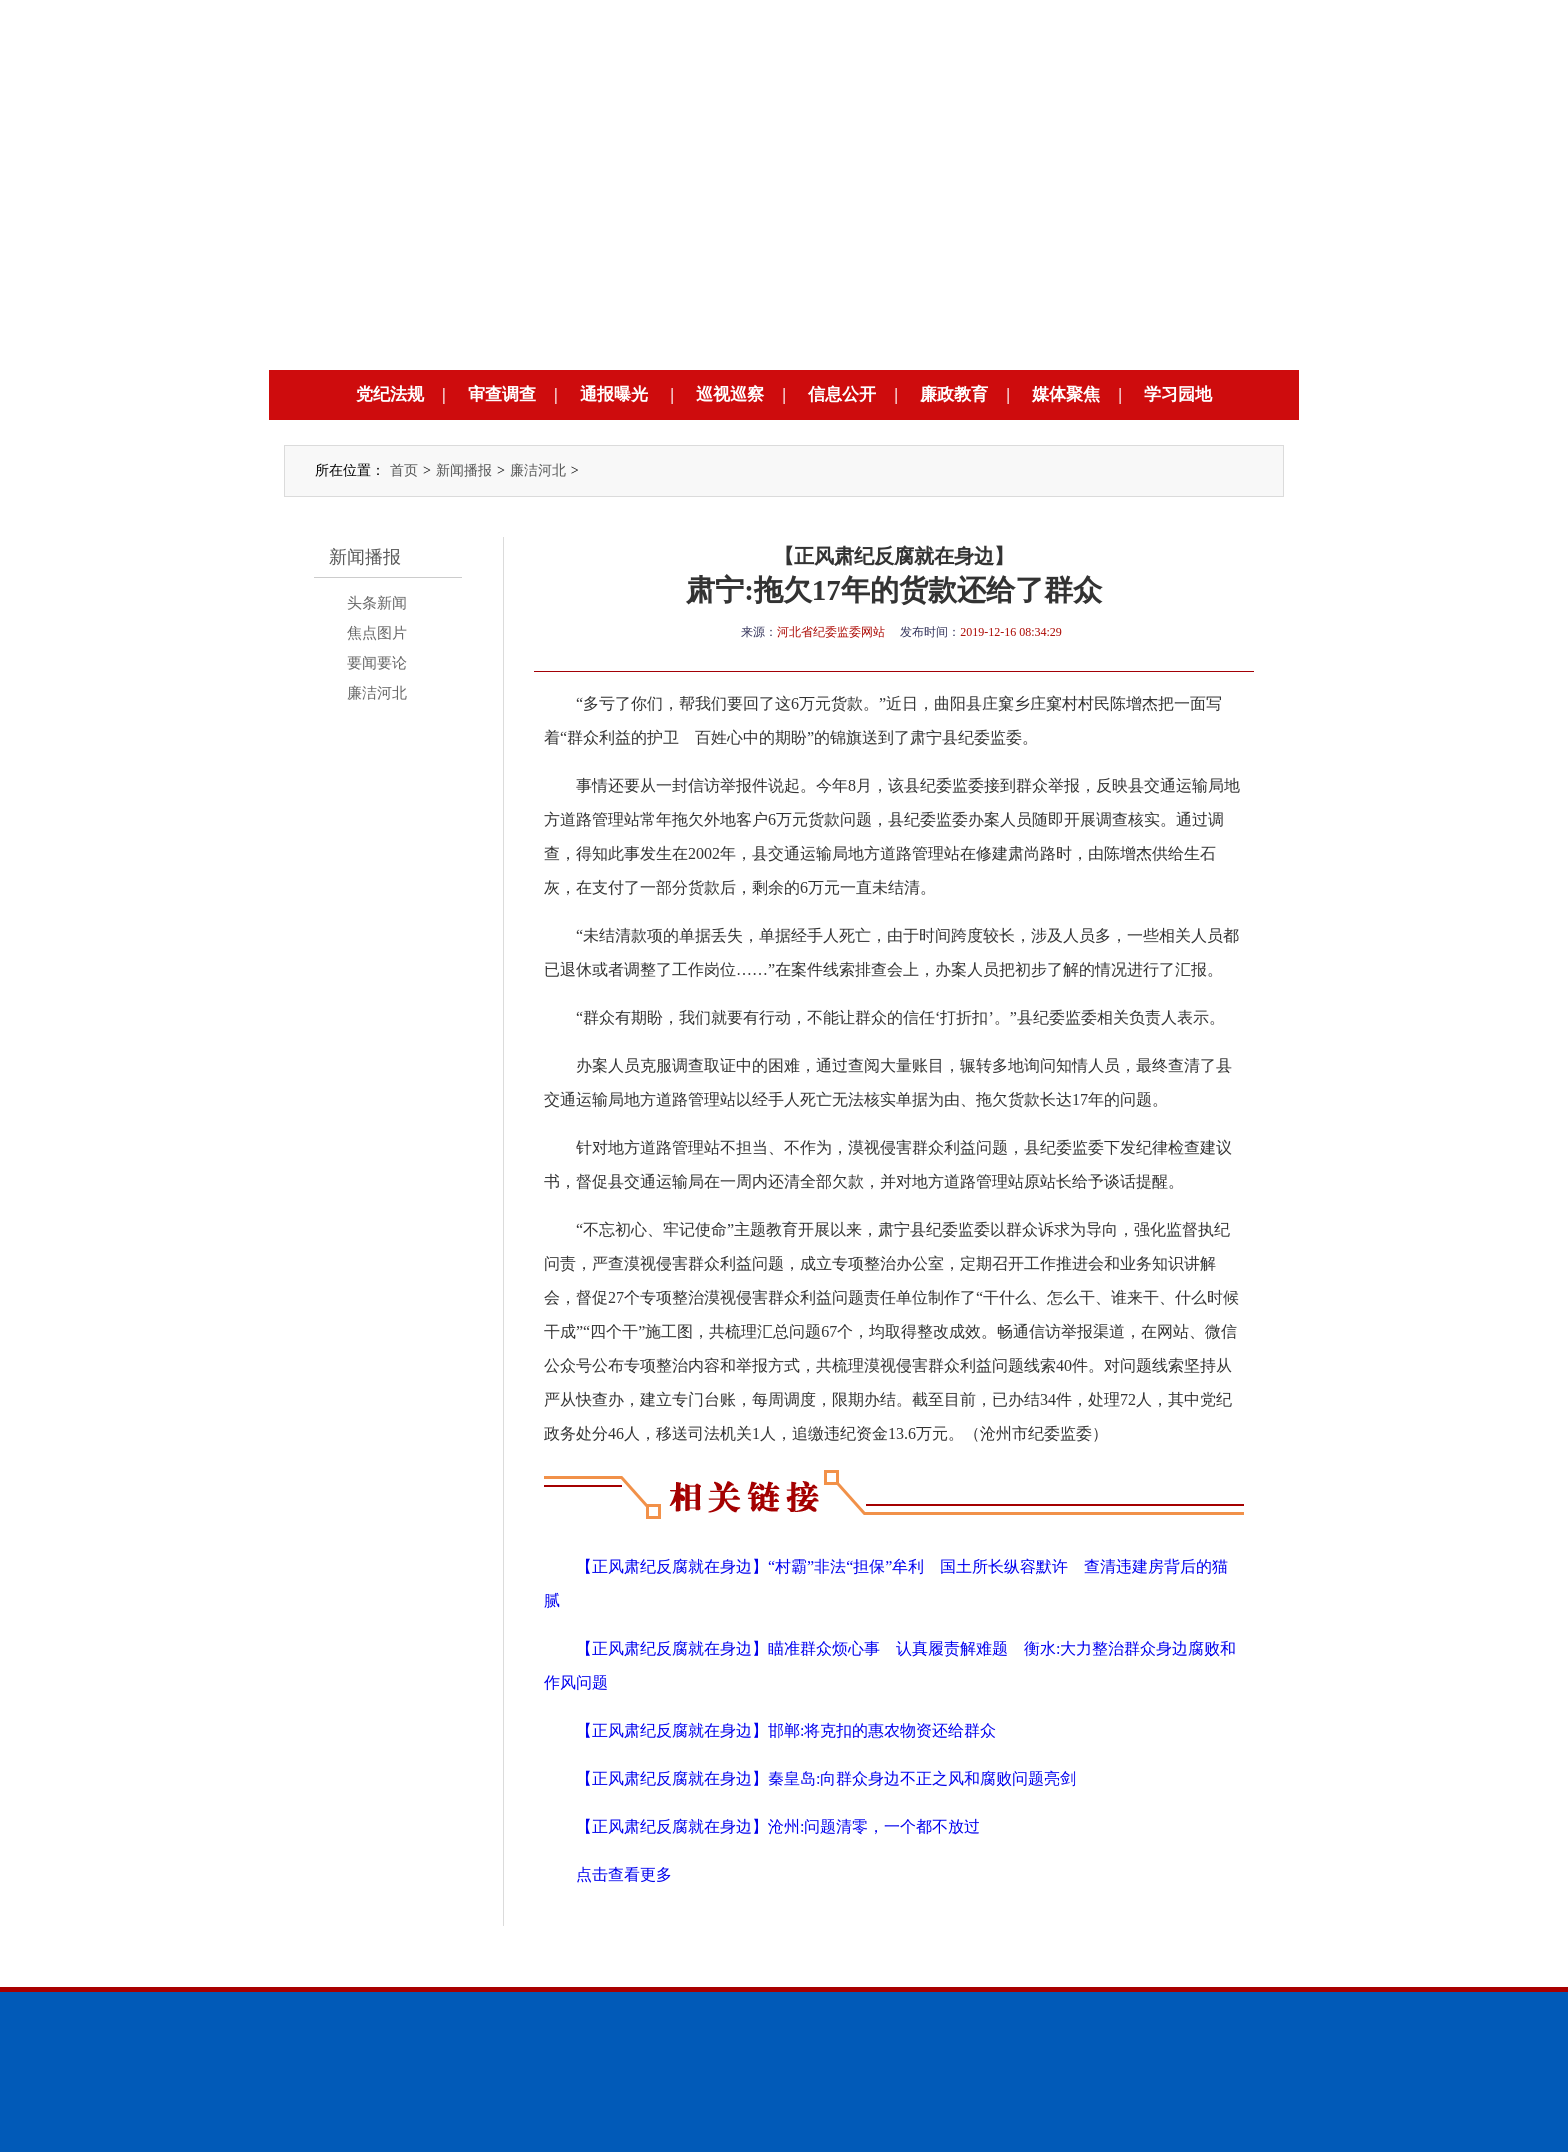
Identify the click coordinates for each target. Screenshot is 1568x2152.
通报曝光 (614, 394)
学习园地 (1178, 394)
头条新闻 (377, 603)
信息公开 (842, 394)
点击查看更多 (624, 1874)
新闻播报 (464, 470)
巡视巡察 (730, 394)
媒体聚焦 (1066, 394)
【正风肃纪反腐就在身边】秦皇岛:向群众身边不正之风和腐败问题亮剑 (826, 1778)
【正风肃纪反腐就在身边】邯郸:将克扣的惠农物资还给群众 (786, 1730)
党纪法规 (390, 394)
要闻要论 (377, 663)
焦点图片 (377, 633)
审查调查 (502, 394)
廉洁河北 (538, 470)
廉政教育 (954, 394)
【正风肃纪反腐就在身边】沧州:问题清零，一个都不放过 (778, 1826)
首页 (404, 470)
